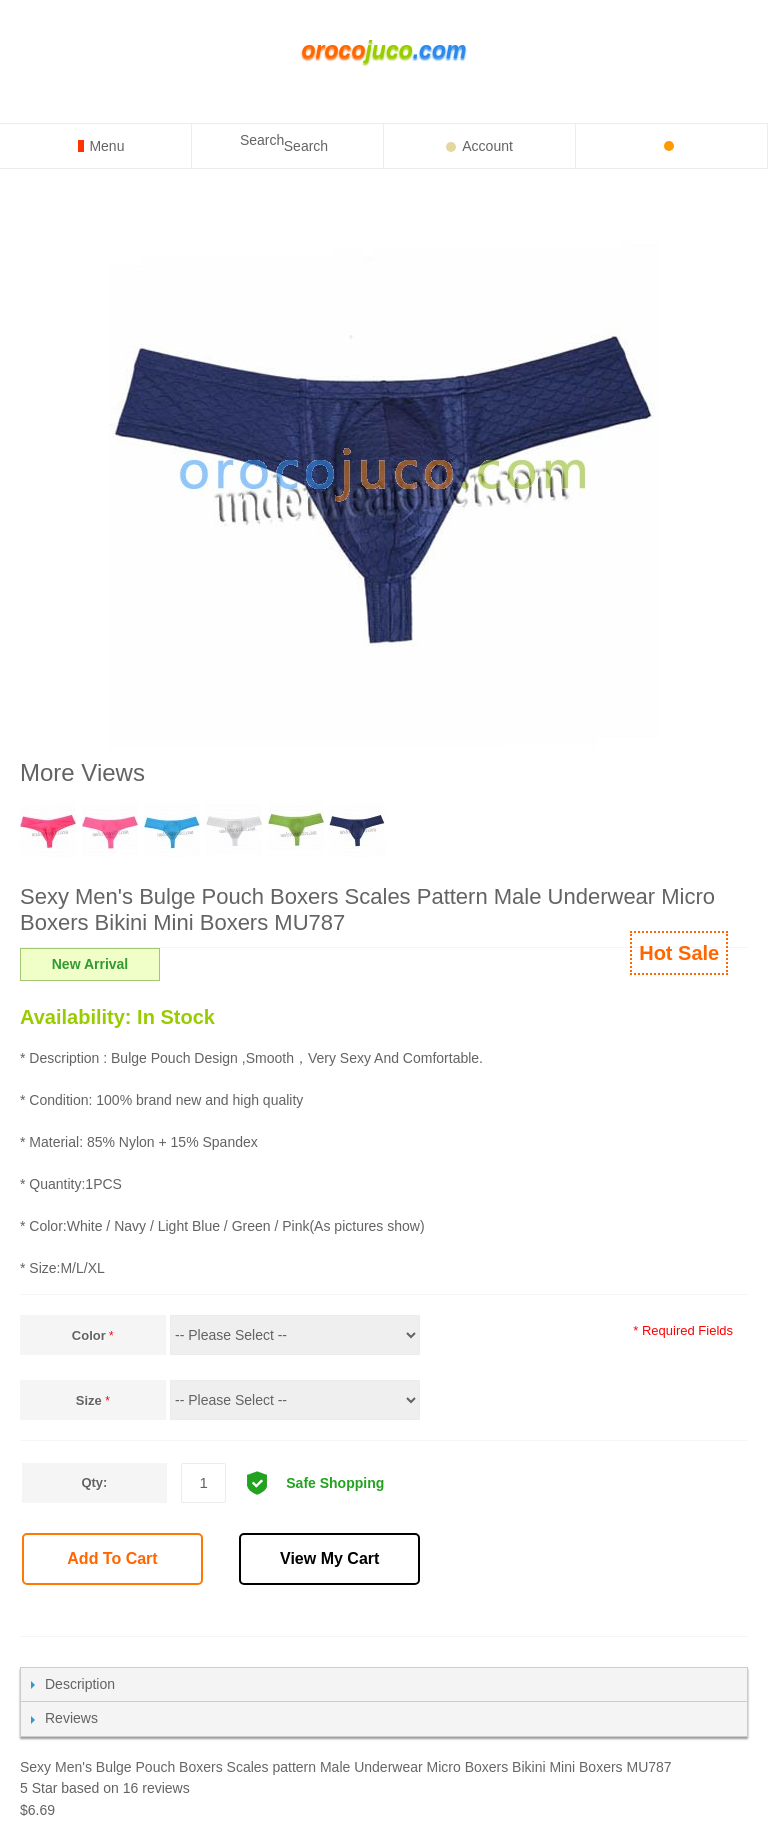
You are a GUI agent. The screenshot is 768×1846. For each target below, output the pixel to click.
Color (89, 1335)
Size (89, 1400)
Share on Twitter (492, 1614)
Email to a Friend (404, 1614)
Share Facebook (448, 1614)
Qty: (94, 1482)
